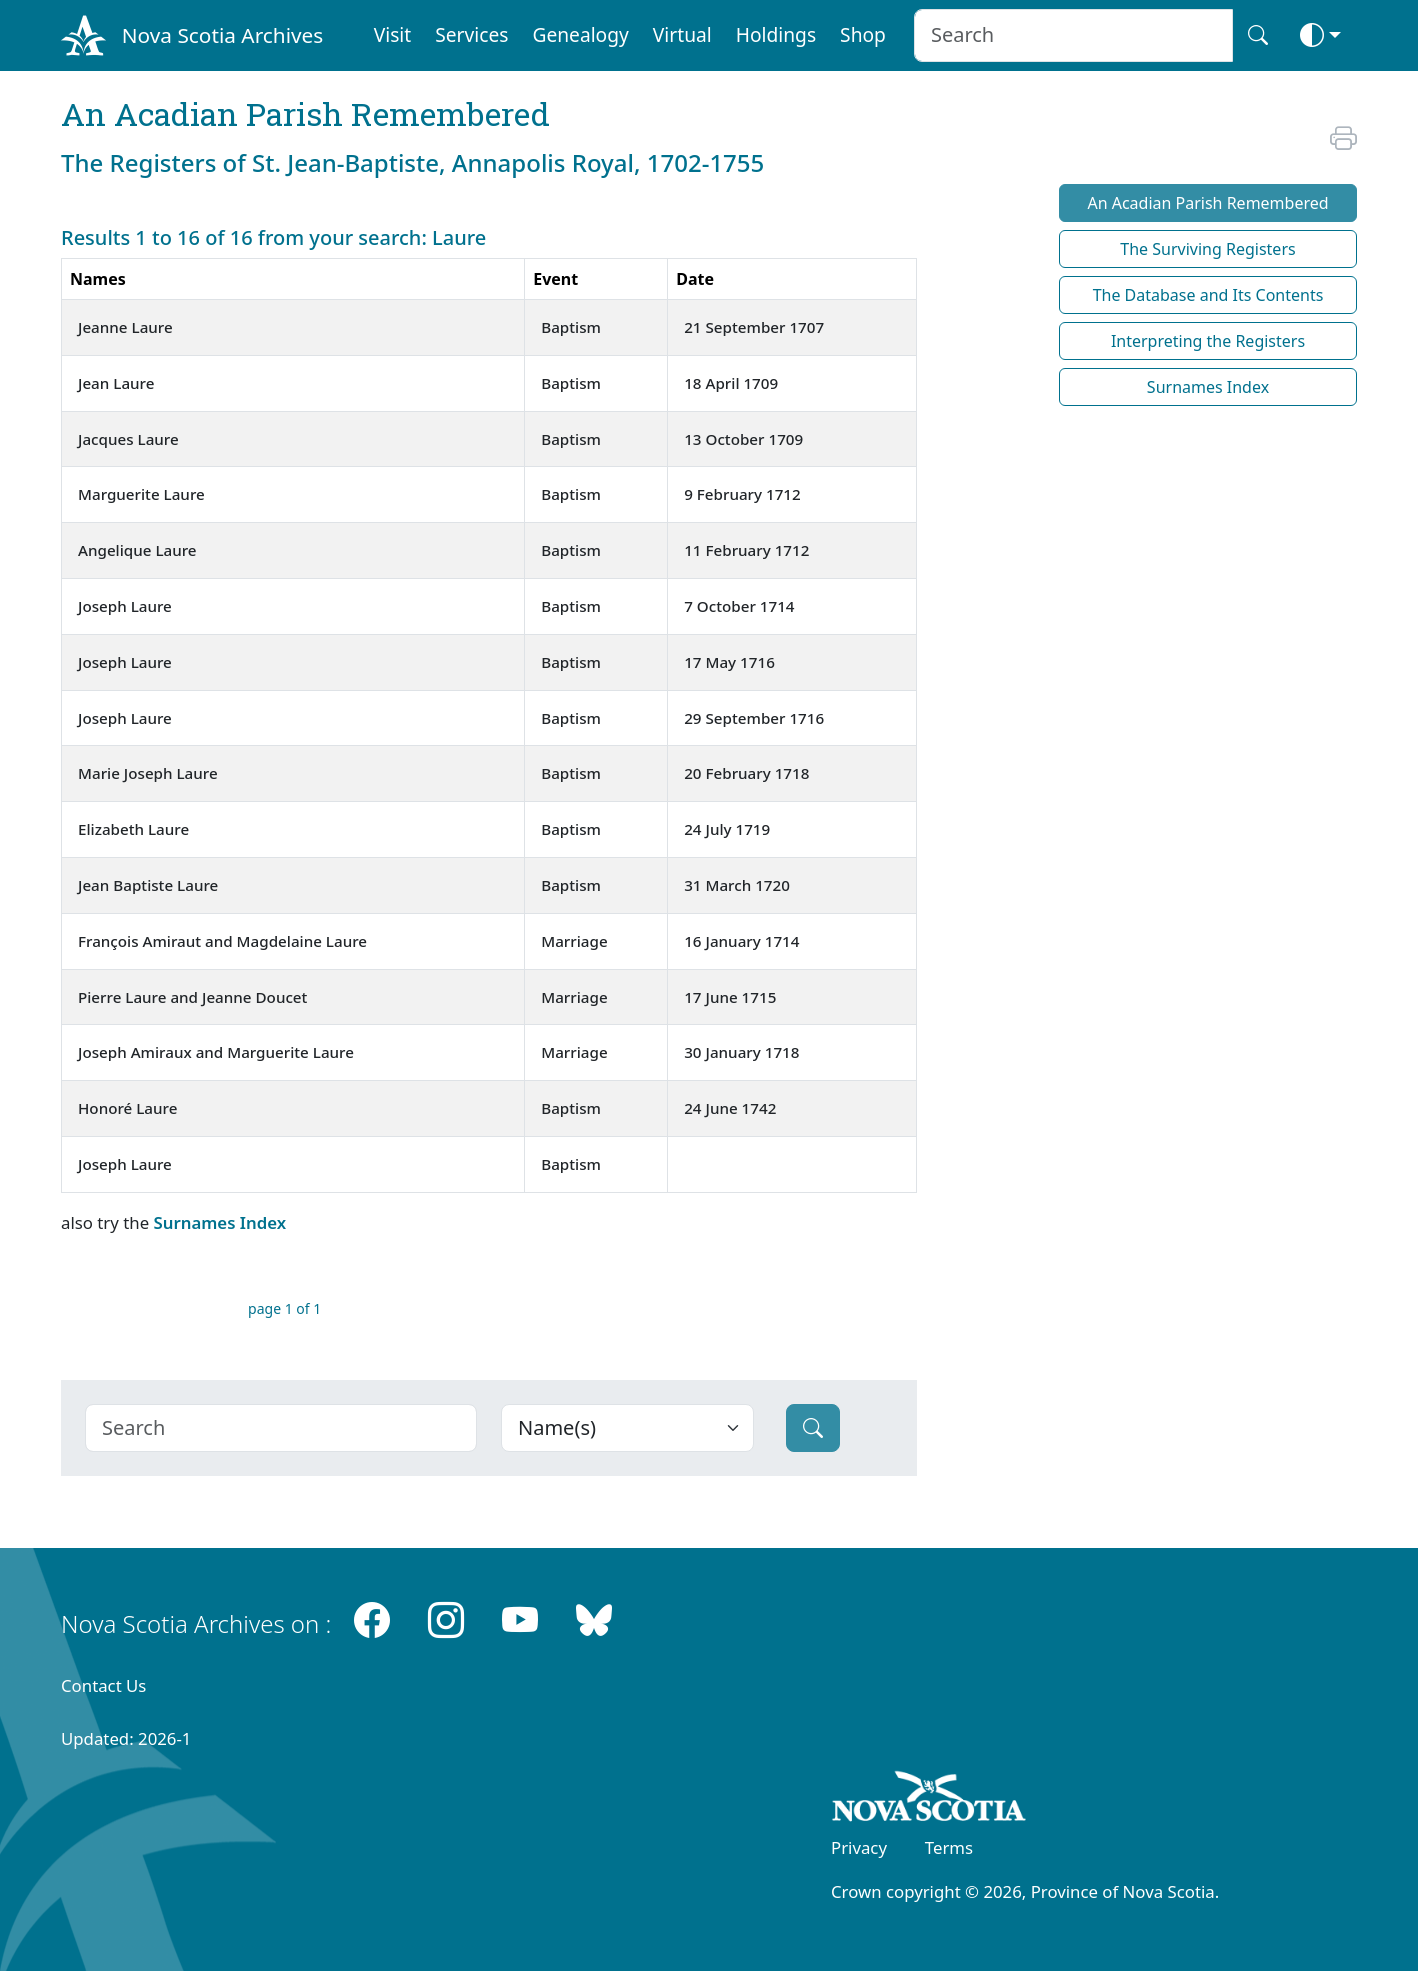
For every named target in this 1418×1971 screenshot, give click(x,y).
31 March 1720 (737, 885)
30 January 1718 (741, 1052)
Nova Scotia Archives (222, 35)
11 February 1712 (746, 550)
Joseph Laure (125, 606)
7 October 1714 (739, 606)
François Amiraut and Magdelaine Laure (222, 941)
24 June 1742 (730, 1108)
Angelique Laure (137, 550)
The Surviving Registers (1207, 249)
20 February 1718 (746, 773)
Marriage (574, 941)
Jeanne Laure (125, 327)
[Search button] (1258, 35)
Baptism (571, 327)
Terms (949, 1847)
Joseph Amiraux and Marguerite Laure (216, 1052)
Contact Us (103, 1685)
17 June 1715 (730, 997)
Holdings (776, 34)
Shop (863, 34)
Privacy (859, 1847)
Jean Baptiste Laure (148, 885)
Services (471, 34)
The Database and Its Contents (1208, 295)
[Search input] (1073, 35)
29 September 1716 (754, 718)
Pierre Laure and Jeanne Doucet (192, 997)
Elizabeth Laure (133, 829)
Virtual (682, 34)
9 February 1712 (742, 494)
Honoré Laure (127, 1108)
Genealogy (580, 34)
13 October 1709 (743, 439)
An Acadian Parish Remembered (1207, 203)
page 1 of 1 (284, 1308)
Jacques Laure (128, 439)
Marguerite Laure (141, 494)
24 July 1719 (727, 829)
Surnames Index (219, 1222)
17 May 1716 (729, 662)
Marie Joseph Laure (148, 773)
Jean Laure (116, 383)
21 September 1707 (754, 327)
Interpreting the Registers (1208, 341)
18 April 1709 (731, 383)
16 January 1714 (741, 941)
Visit (393, 34)
